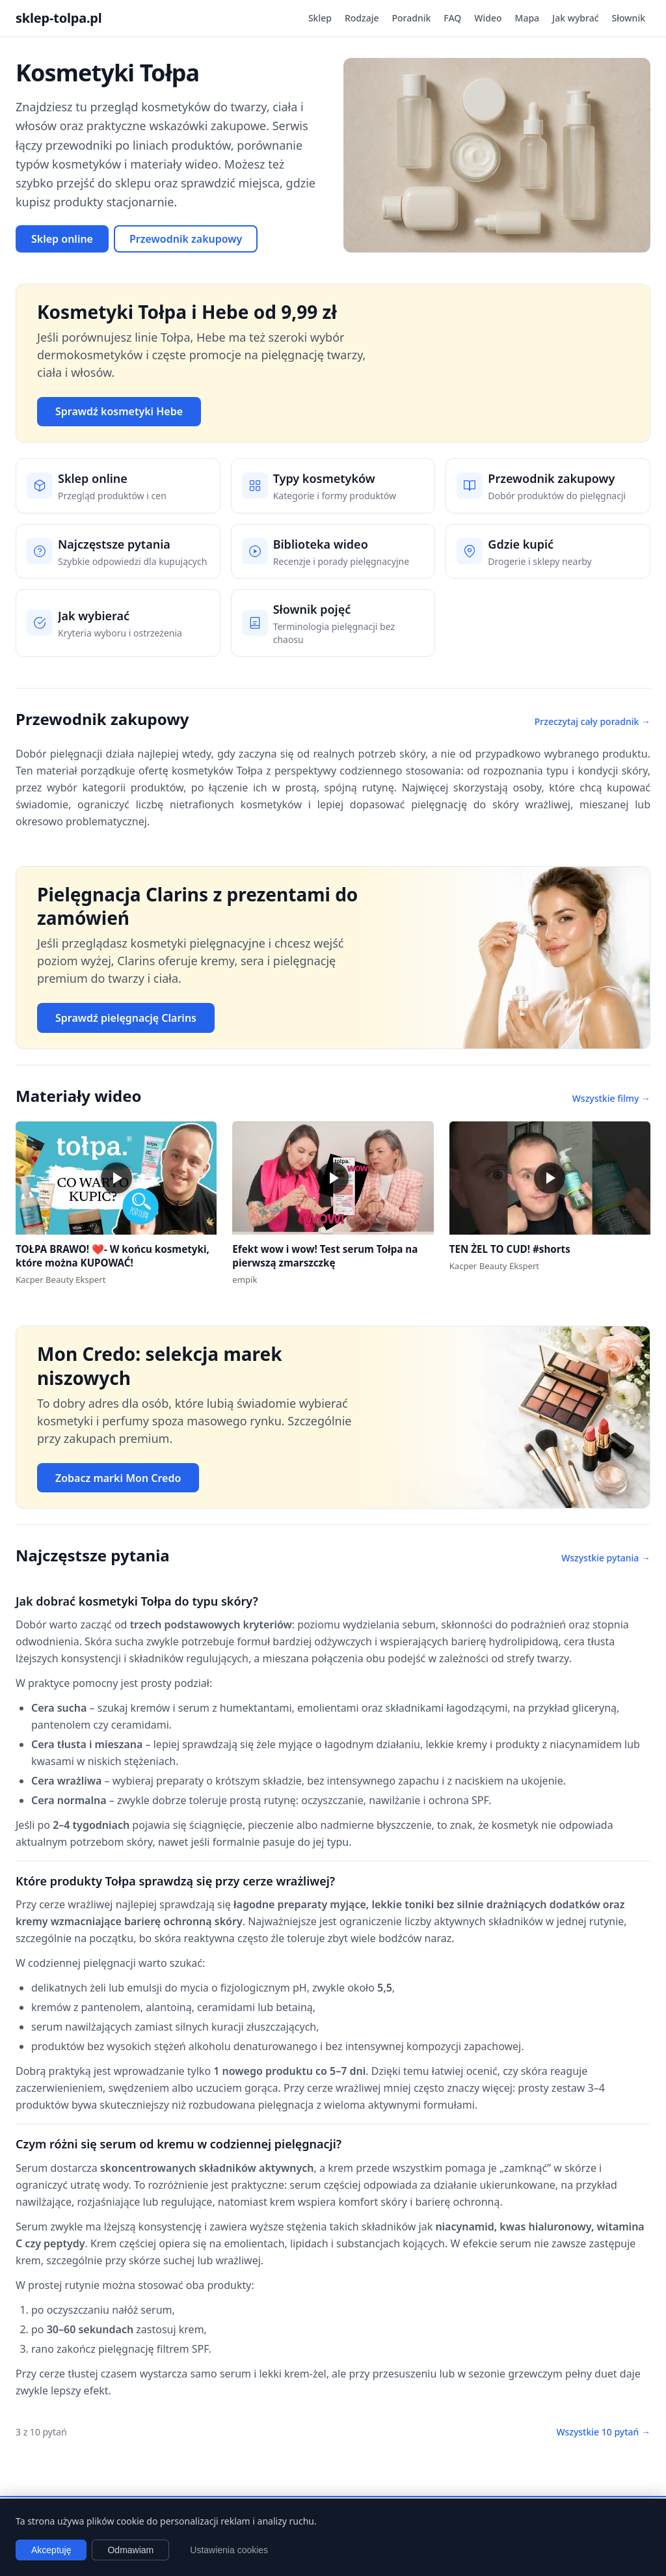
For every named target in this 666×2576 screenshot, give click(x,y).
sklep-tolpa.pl (59, 18)
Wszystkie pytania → (605, 1558)
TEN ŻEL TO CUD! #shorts (509, 1248)
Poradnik (411, 18)
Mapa (527, 18)
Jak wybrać (575, 18)
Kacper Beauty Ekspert (60, 1279)
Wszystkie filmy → (611, 1098)
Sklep (320, 18)
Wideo (487, 18)
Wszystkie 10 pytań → (603, 2432)
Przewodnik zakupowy (185, 239)
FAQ (452, 18)
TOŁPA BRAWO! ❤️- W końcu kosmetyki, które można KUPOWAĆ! (112, 1255)
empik (244, 1279)
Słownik (628, 18)
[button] (116, 1178)
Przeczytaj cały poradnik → (592, 721)
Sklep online (62, 239)
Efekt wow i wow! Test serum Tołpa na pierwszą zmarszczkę (325, 1255)
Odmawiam (130, 2550)
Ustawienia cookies (229, 2550)
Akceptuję (51, 2550)
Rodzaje (362, 18)
